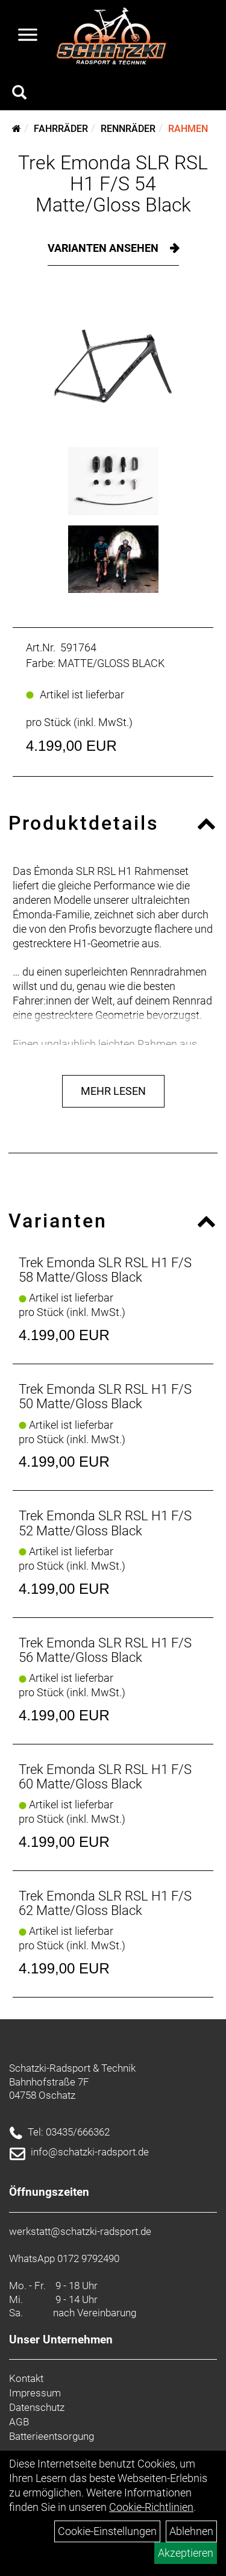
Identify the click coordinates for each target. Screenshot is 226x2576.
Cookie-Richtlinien (151, 2507)
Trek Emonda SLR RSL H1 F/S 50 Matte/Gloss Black (105, 1396)
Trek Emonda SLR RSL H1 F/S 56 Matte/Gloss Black (105, 1650)
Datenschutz (36, 2407)
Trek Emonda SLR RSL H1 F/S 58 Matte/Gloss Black (105, 1270)
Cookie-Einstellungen (107, 2531)
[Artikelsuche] (19, 94)
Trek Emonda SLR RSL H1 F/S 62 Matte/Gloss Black (105, 1903)
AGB (19, 2422)
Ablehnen (191, 2531)
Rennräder (128, 128)
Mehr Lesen (113, 1091)
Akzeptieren (185, 2552)
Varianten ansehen (104, 248)
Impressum (35, 2393)
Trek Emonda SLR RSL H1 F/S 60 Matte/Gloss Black (105, 1776)
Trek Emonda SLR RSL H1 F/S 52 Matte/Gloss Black (105, 1523)
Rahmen (188, 128)
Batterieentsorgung (51, 2436)
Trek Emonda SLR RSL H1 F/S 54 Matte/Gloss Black (113, 183)
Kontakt (26, 2378)
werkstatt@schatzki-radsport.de (80, 2231)
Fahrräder (61, 128)
